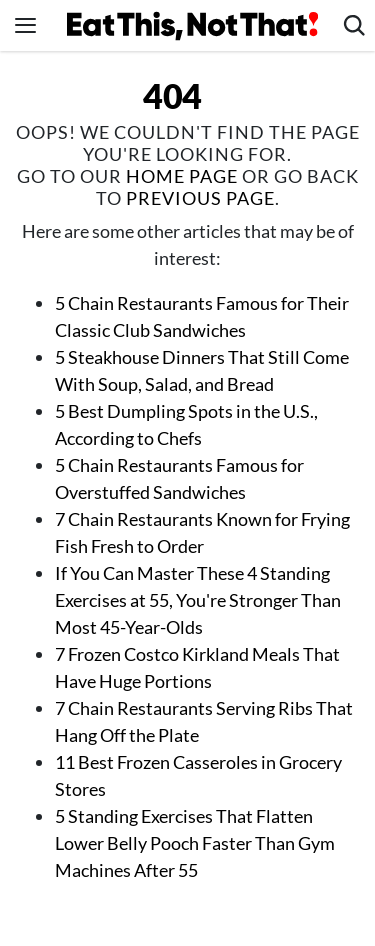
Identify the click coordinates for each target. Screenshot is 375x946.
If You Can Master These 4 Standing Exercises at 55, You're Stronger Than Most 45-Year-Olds (198, 600)
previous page (200, 198)
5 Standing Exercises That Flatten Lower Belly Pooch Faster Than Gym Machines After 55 (195, 843)
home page (182, 176)
